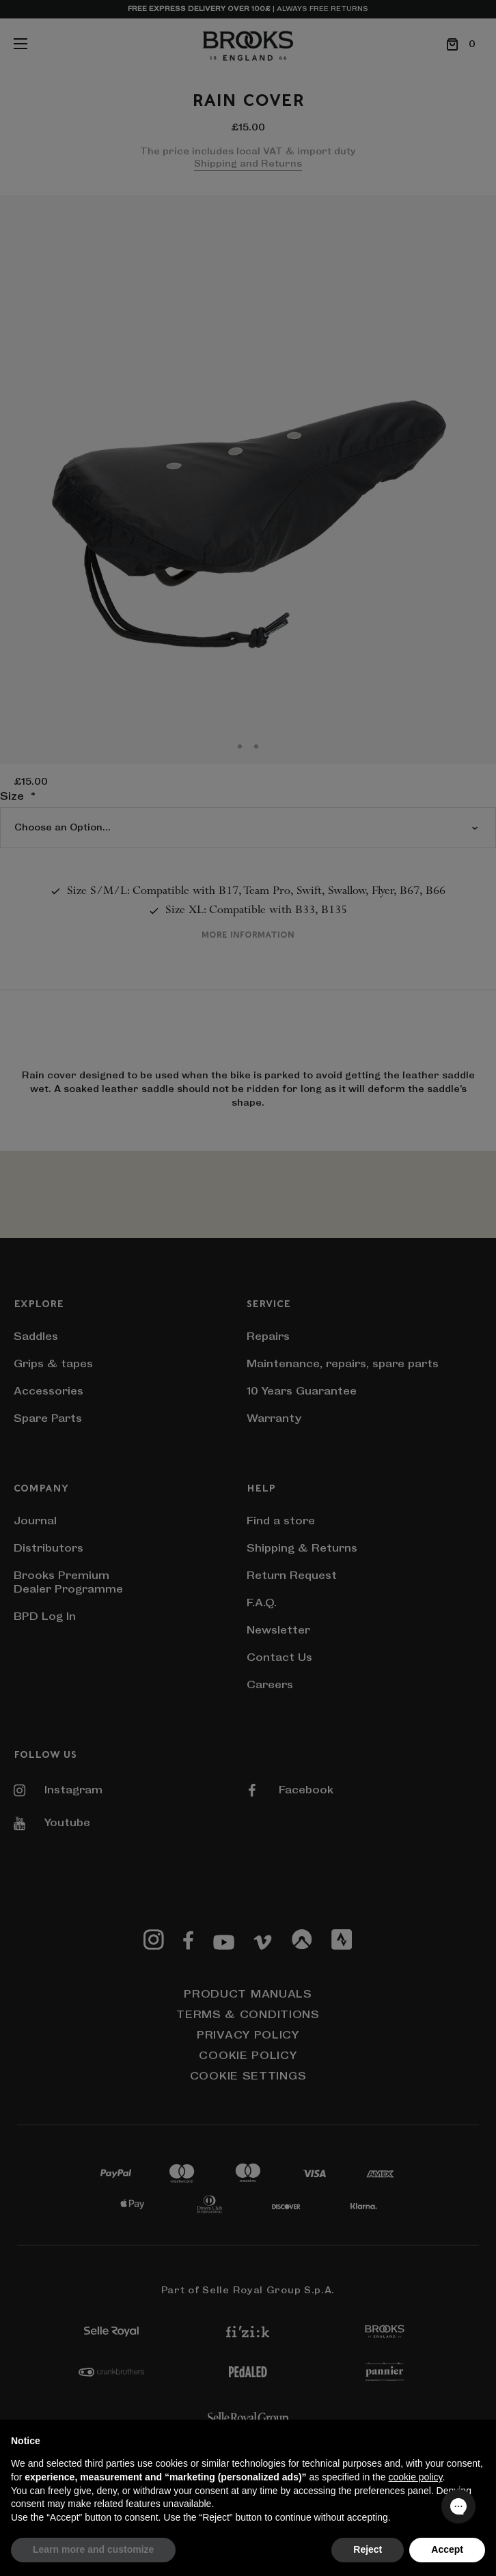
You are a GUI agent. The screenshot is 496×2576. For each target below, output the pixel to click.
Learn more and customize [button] (93, 2549)
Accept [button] (447, 2549)
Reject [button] (367, 2549)
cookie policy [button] (415, 2477)
